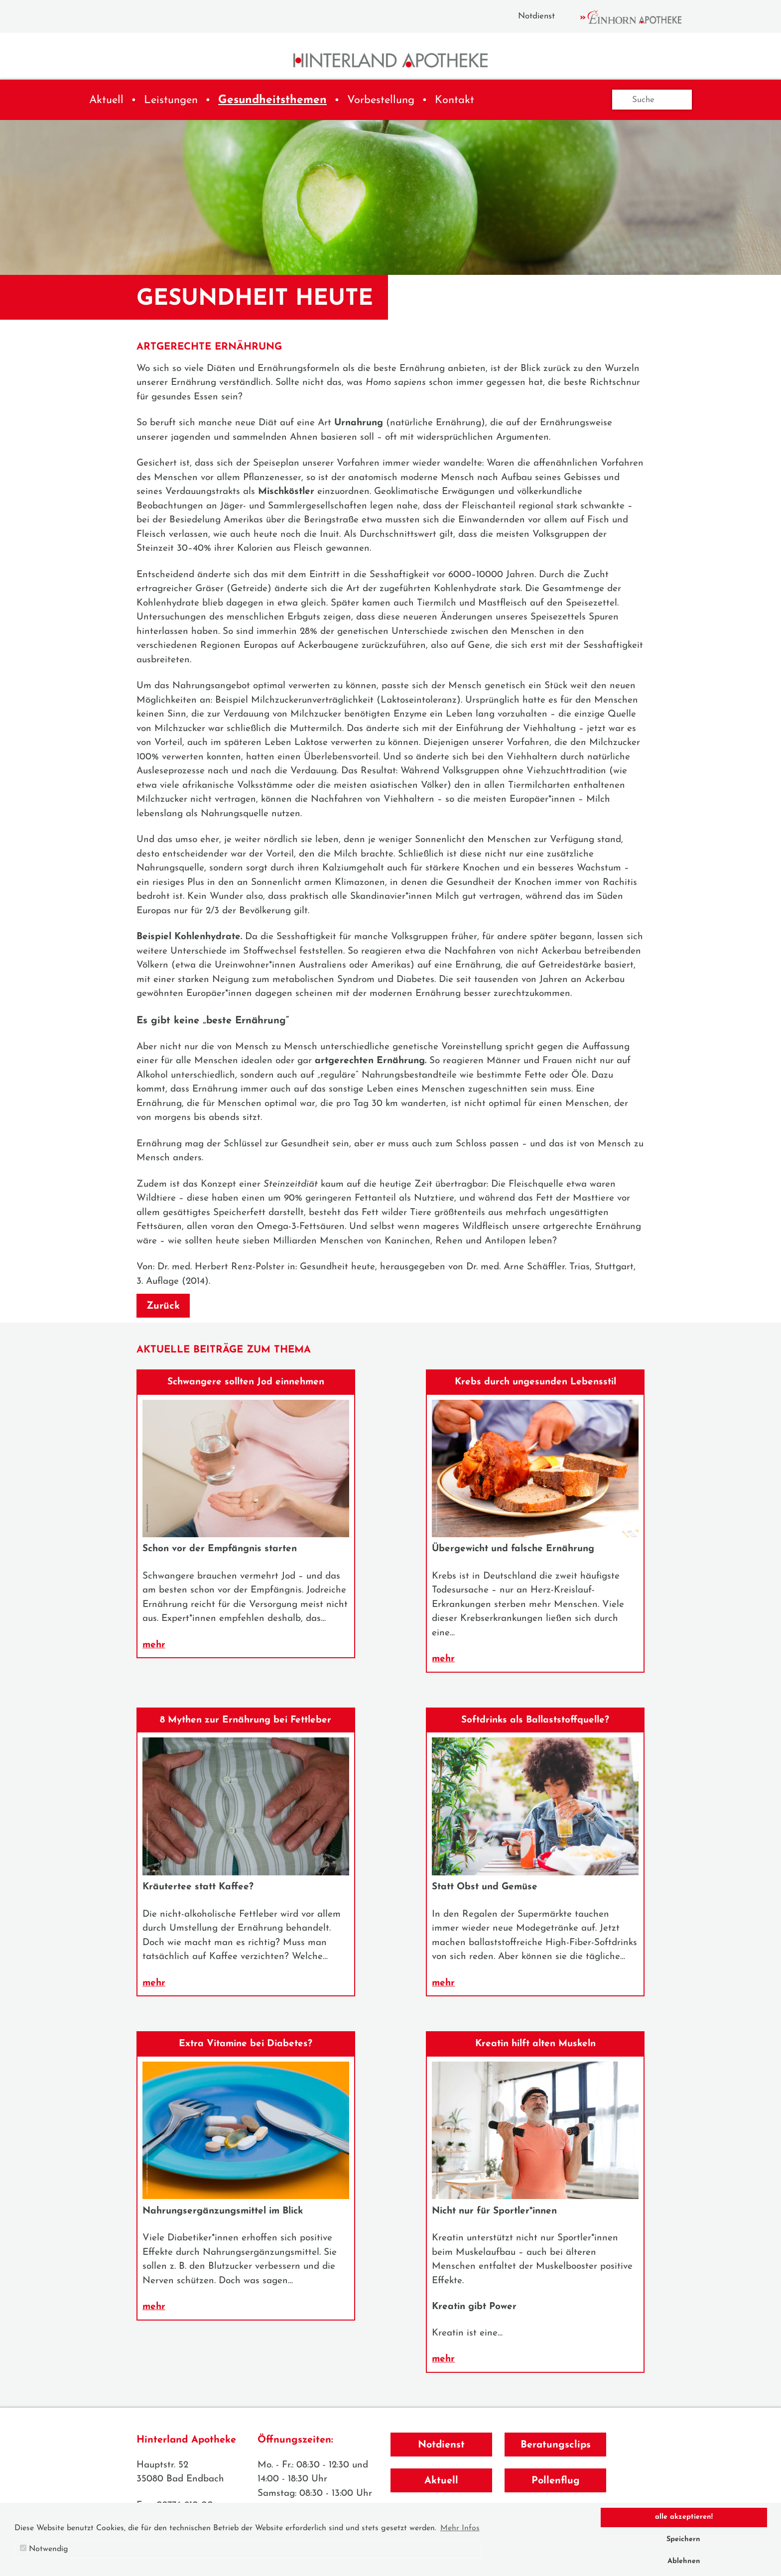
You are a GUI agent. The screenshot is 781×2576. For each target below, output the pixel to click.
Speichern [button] (683, 2539)
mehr (153, 1645)
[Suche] (652, 100)
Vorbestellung (380, 100)
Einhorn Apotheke (639, 17)
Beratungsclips (556, 2445)
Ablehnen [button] (683, 2561)
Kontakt (454, 100)
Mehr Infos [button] (460, 2528)
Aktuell (106, 100)
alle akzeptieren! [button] (684, 2517)
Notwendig (44, 2549)
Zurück (163, 1306)
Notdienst (536, 16)
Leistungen (171, 100)
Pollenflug (555, 2481)
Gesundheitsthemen (272, 100)
